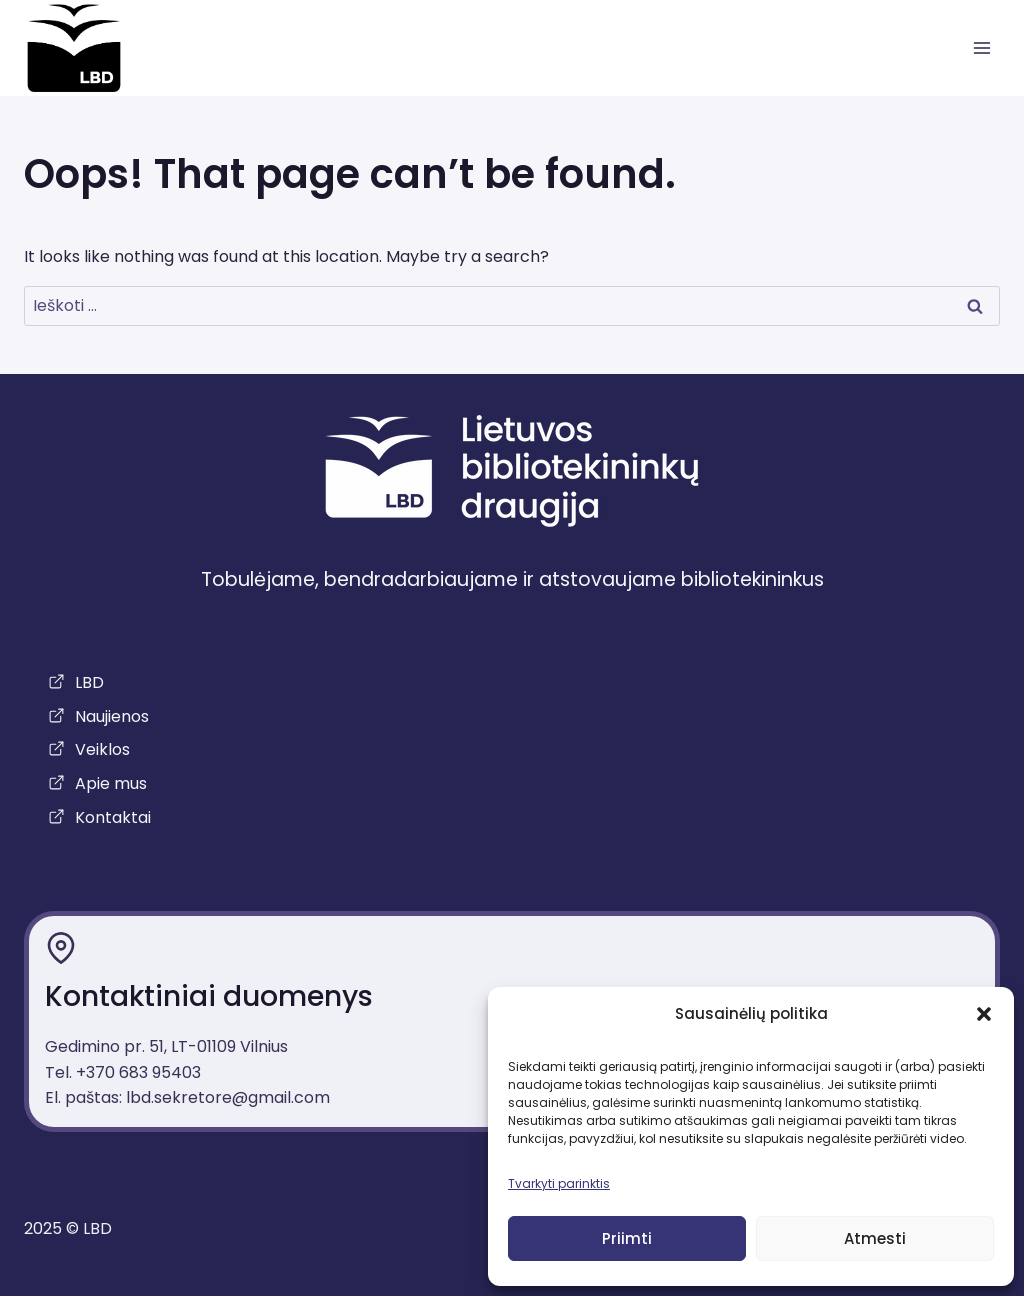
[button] (984, 1014)
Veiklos (102, 749)
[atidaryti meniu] (981, 48)
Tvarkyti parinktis (559, 1183)
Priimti (627, 1238)
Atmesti (875, 1238)
